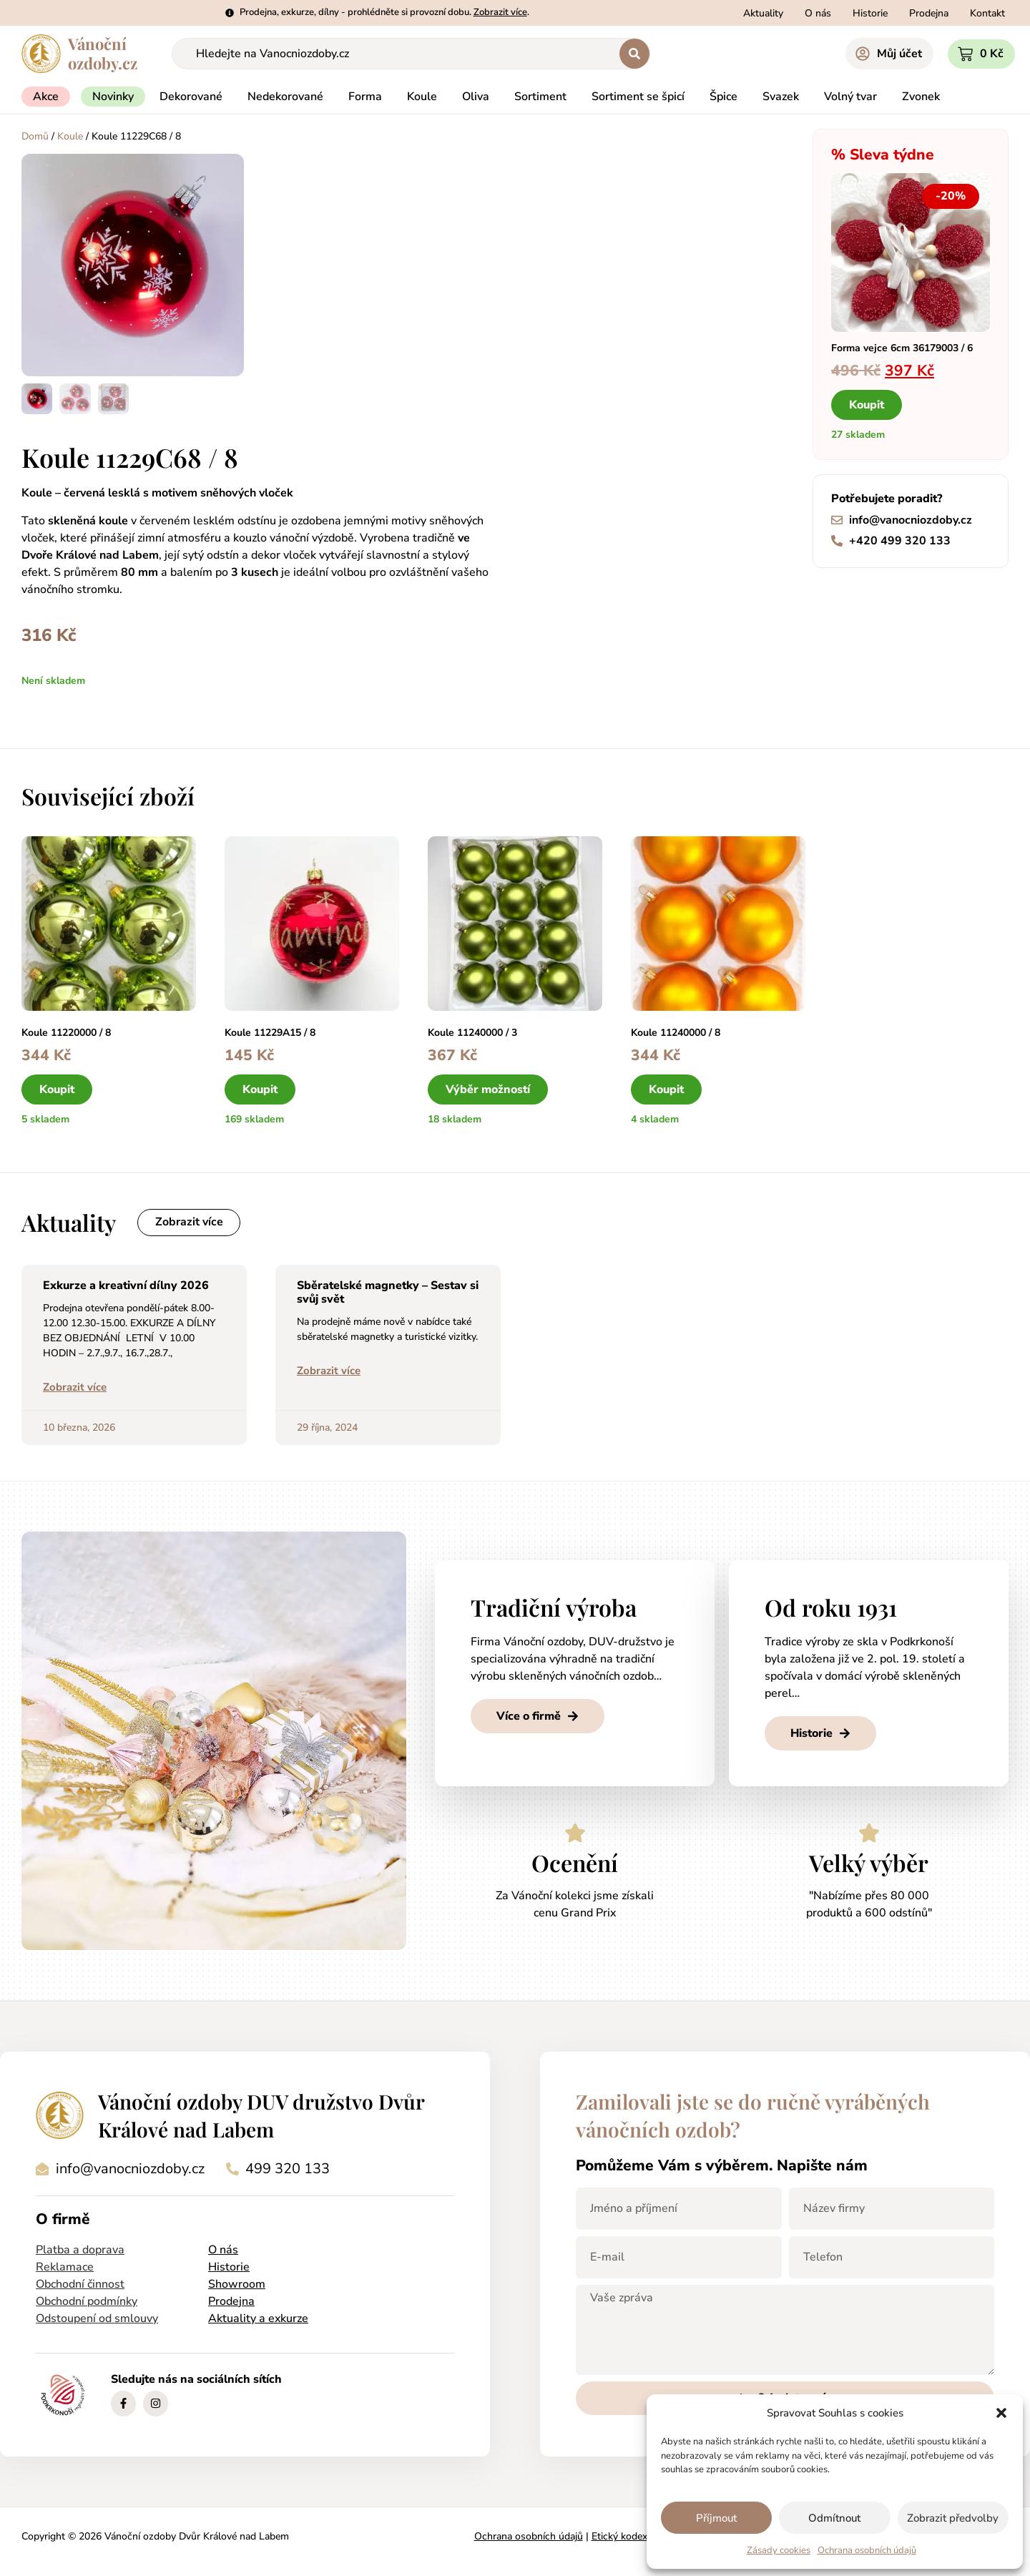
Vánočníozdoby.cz (102, 53)
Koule (70, 136)
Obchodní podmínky (86, 2301)
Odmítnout (834, 2518)
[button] (1001, 2413)
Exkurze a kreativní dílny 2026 (126, 1285)
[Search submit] (634, 54)
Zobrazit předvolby (953, 2518)
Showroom (236, 2284)
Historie (229, 2267)
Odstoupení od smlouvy (97, 2318)
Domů (35, 136)
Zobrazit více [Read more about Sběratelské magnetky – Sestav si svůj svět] (328, 1371)
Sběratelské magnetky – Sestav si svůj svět (388, 1292)
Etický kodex (619, 2536)
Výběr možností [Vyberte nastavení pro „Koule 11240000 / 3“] (488, 1089)
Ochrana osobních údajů (867, 2550)
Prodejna (231, 2301)
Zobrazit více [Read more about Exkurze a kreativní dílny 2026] (75, 1387)
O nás (223, 2250)
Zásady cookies (778, 2550)
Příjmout (716, 2518)
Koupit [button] (866, 405)
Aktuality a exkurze (258, 2318)
